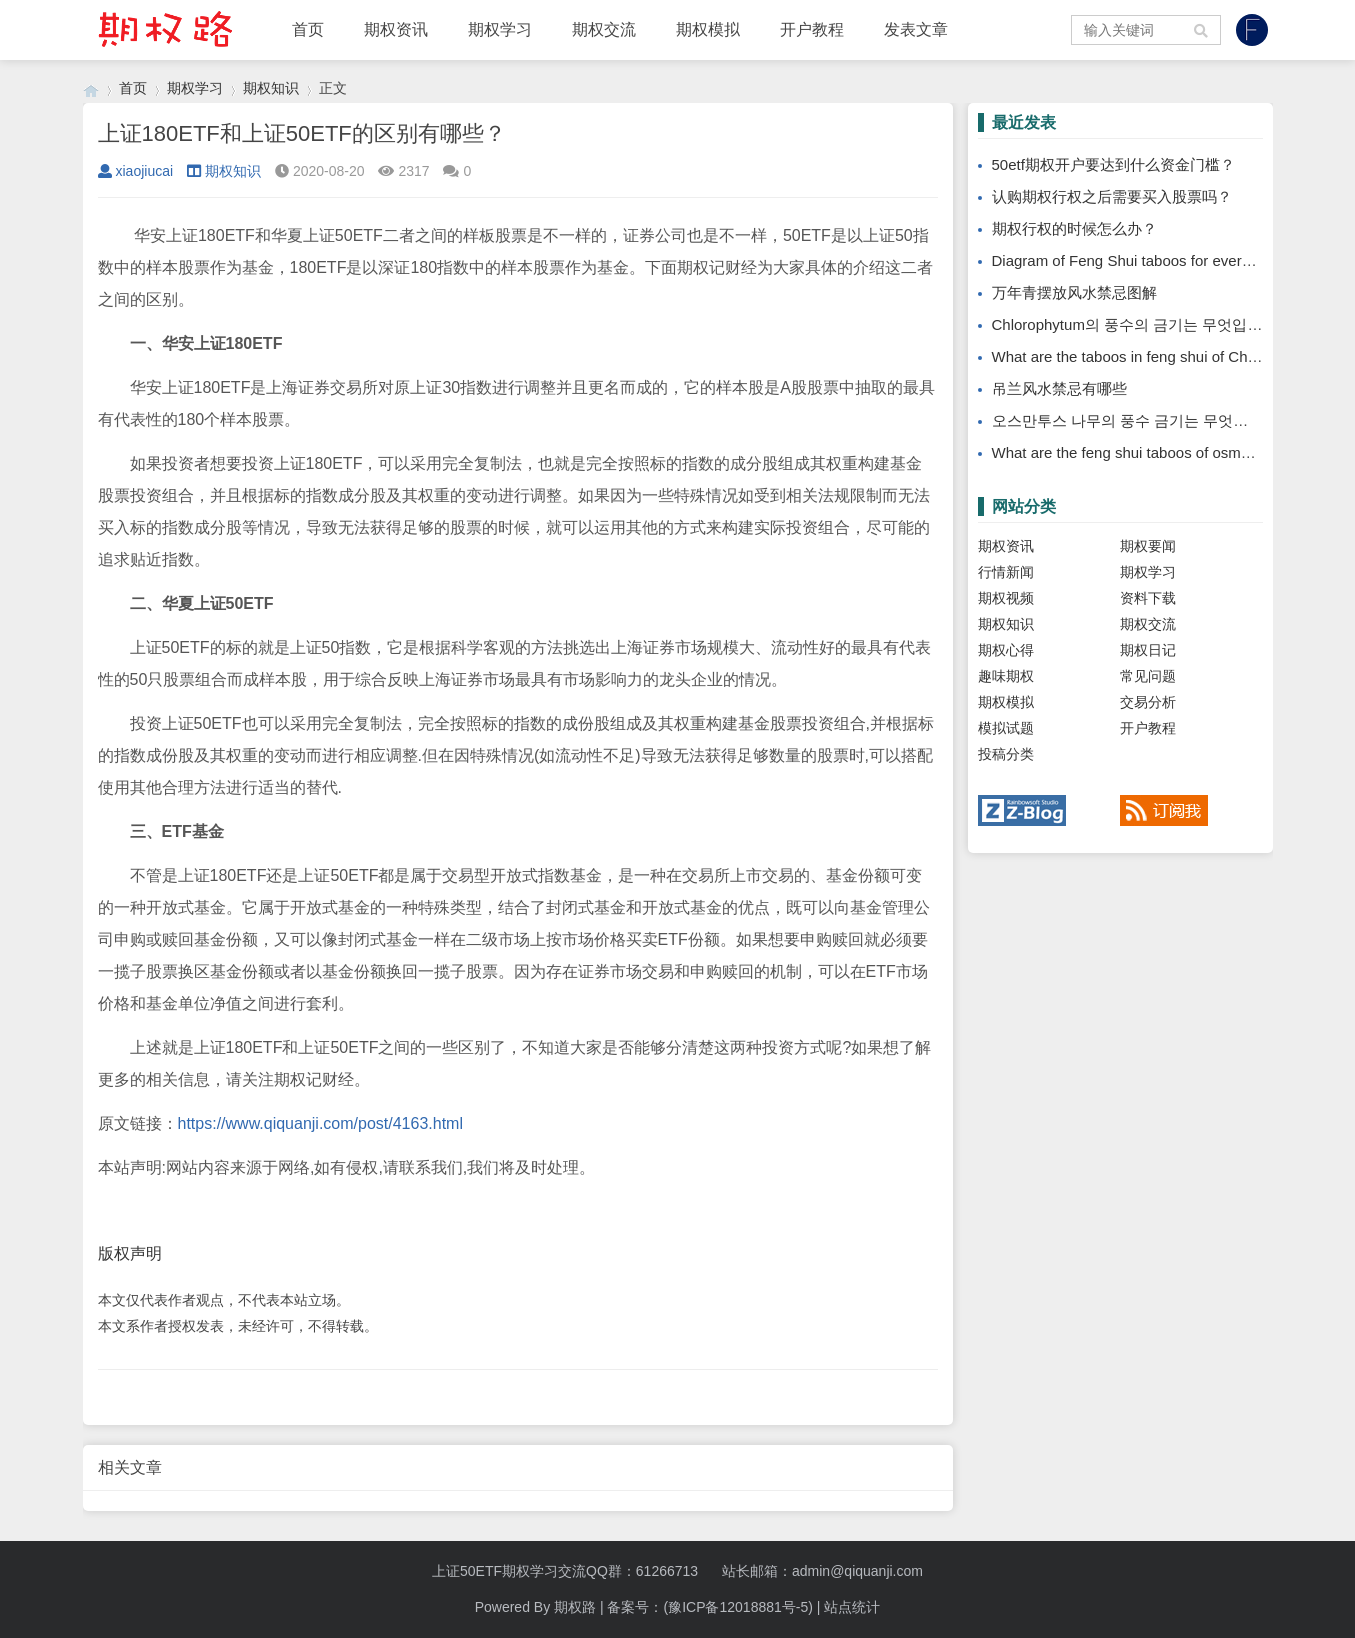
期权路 (575, 1607)
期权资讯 (396, 29)
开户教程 (812, 29)
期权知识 (271, 88)
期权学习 (500, 29)
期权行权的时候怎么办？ (1074, 228)
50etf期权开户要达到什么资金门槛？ (1113, 164)
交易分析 (1148, 702)
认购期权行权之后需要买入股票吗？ (1112, 196)
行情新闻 (1006, 572)
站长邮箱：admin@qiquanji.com (822, 1571)
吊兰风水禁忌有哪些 (1059, 388)
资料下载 (1148, 598)
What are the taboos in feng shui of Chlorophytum (1157, 356)
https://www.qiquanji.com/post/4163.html (320, 1123)
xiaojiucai (136, 171)
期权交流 (604, 29)
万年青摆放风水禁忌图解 (1074, 292)
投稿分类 (1006, 754)
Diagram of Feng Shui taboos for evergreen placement (1173, 260)
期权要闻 (1148, 546)
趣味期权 (1006, 676)
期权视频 (1006, 598)
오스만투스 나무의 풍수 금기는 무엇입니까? (1139, 420)
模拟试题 (1006, 728)
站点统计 (852, 1607)
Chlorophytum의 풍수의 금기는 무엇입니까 (1135, 324)
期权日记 (1148, 650)
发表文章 (916, 29)
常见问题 (1148, 676)
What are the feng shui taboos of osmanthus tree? (1158, 452)
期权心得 (1006, 650)
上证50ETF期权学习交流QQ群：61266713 (565, 1571)
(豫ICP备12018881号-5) (737, 1607)
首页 (308, 29)
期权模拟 (708, 29)
